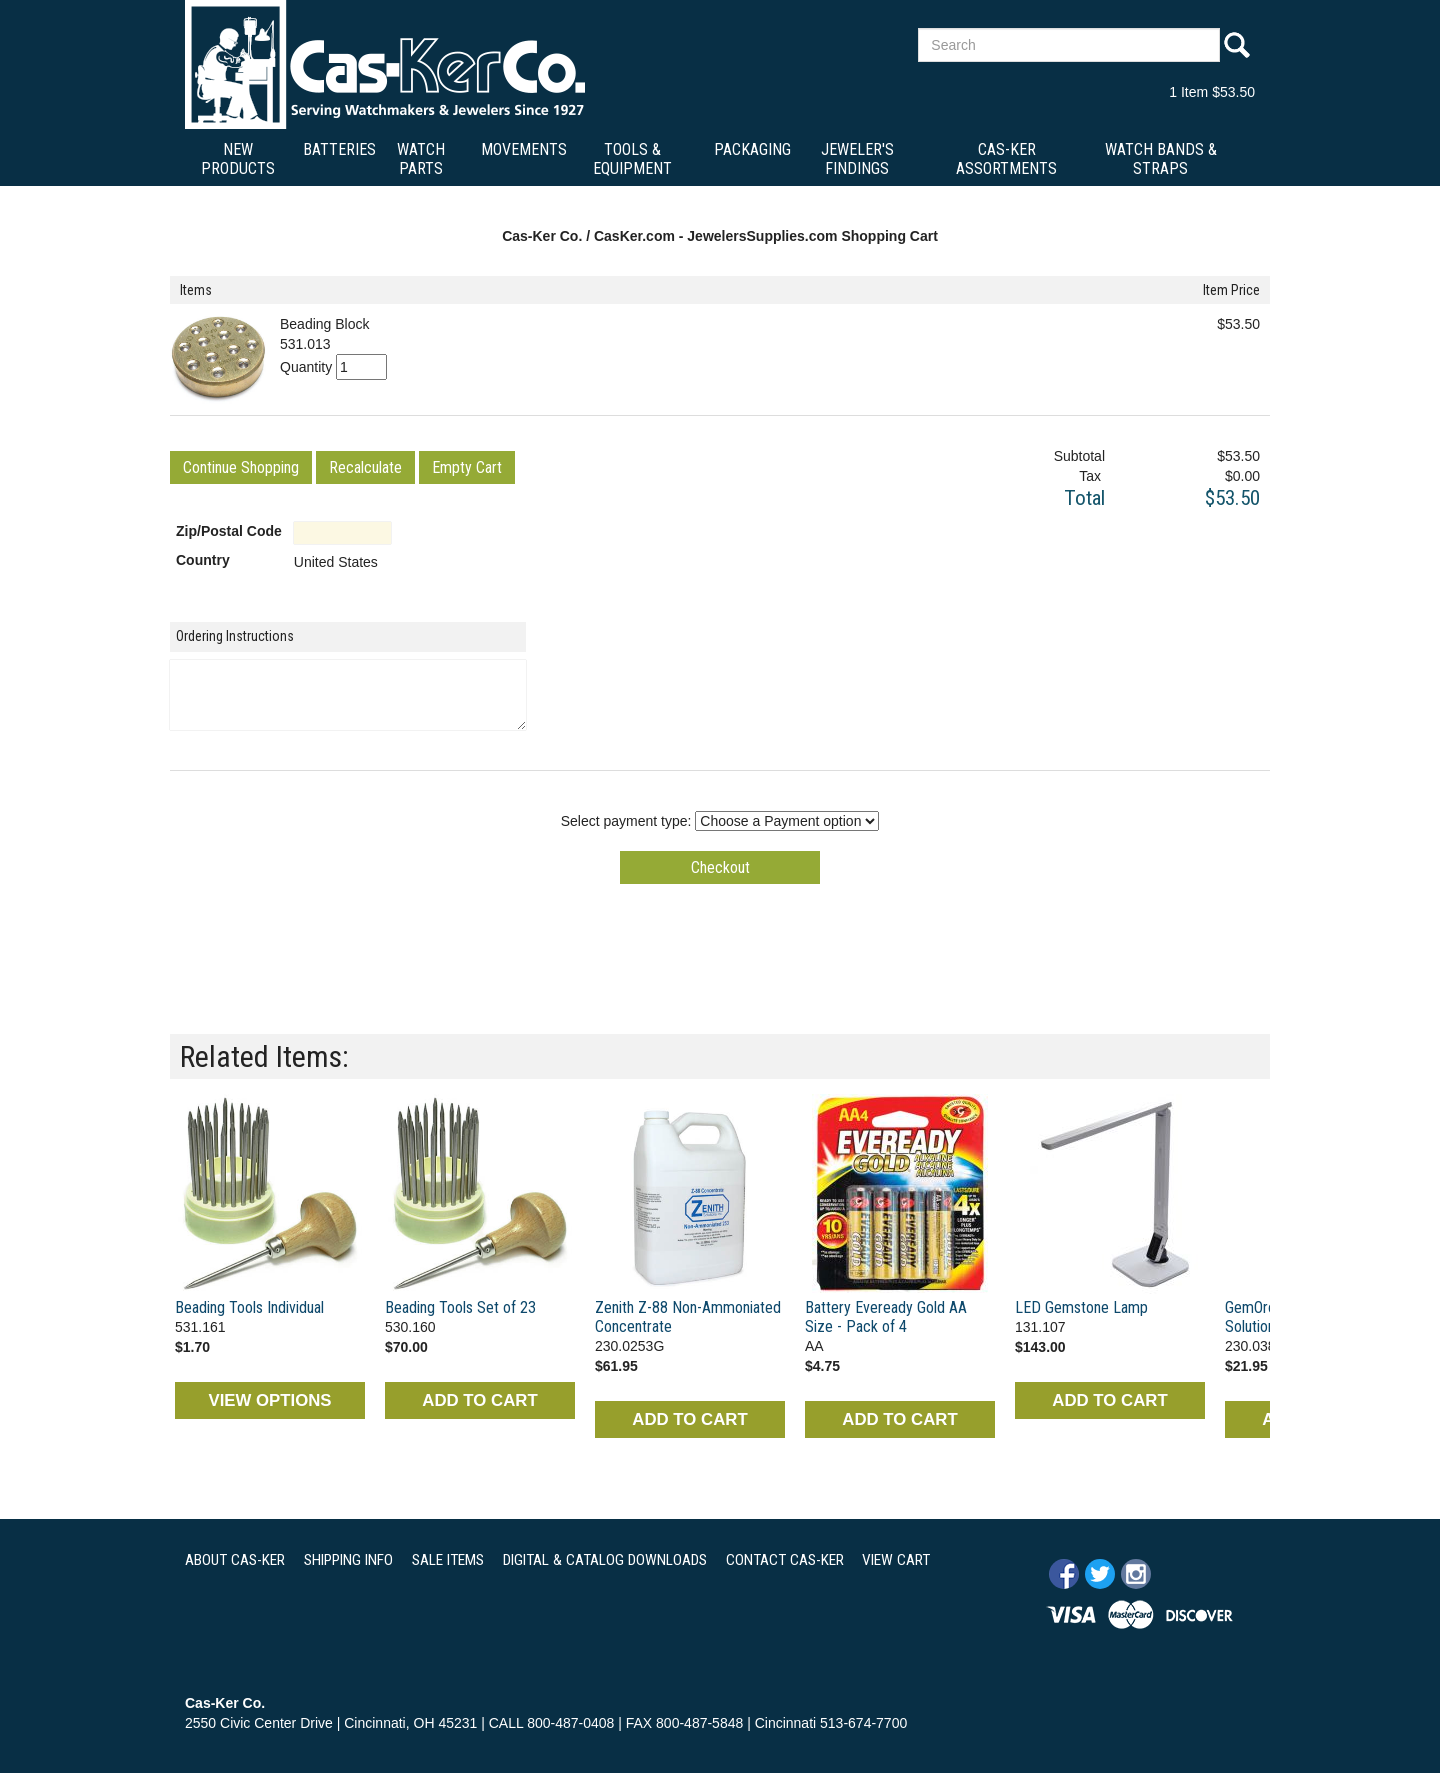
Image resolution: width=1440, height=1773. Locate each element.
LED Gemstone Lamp (1081, 1307)
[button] (241, 467)
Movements (524, 149)
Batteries (339, 149)
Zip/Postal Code (229, 531)
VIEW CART (896, 1560)
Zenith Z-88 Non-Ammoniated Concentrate (688, 1317)
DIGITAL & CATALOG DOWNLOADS (605, 1560)
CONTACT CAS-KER (785, 1560)
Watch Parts (421, 159)
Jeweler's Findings (857, 159)
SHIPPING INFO (348, 1560)
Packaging (752, 149)
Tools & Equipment (632, 159)
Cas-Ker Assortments (1006, 159)
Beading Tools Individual (249, 1307)
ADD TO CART (479, 1400)
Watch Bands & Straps (1161, 159)
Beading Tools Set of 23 (460, 1307)
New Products (238, 159)
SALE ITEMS (448, 1560)
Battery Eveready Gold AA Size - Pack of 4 (886, 1317)
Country (203, 560)
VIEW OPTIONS (269, 1400)
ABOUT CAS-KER (235, 1560)
